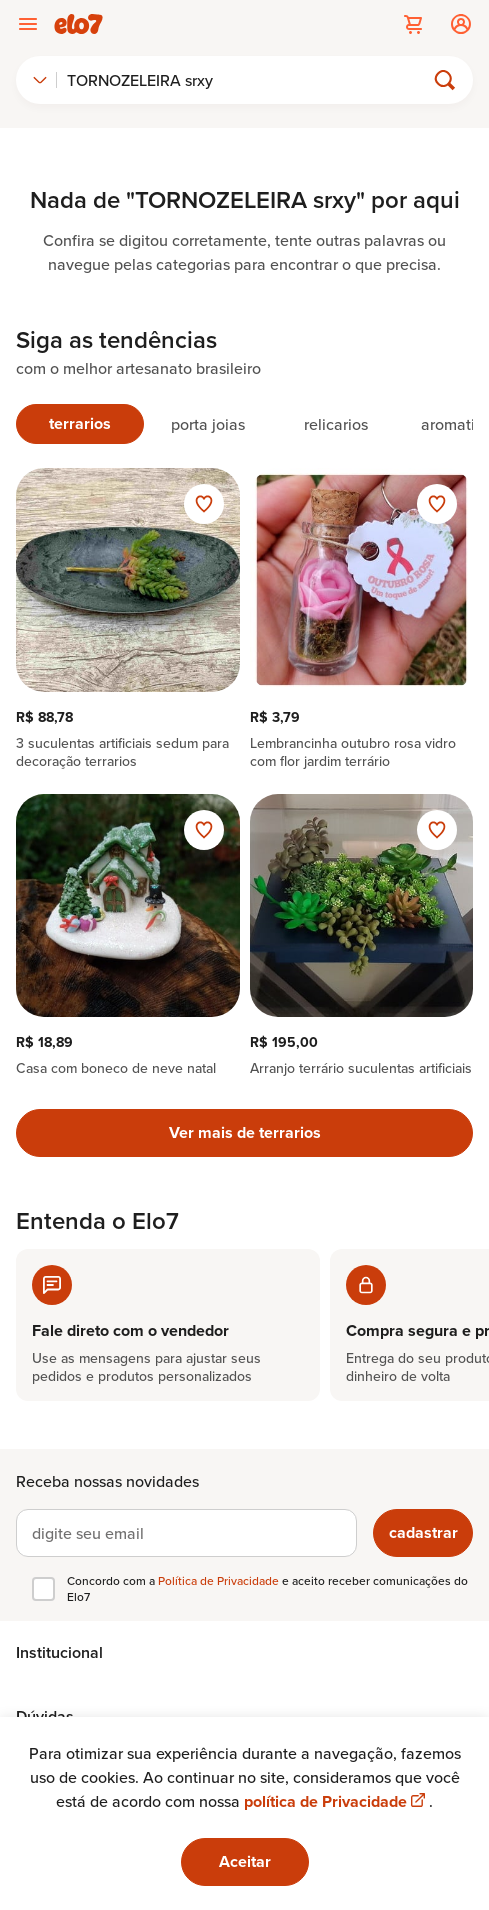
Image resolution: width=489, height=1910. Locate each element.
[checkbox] (43, 1589)
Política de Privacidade (220, 1580)
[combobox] (40, 80)
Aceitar (245, 1861)
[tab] (80, 424)
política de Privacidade (336, 1801)
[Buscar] (249, 80)
